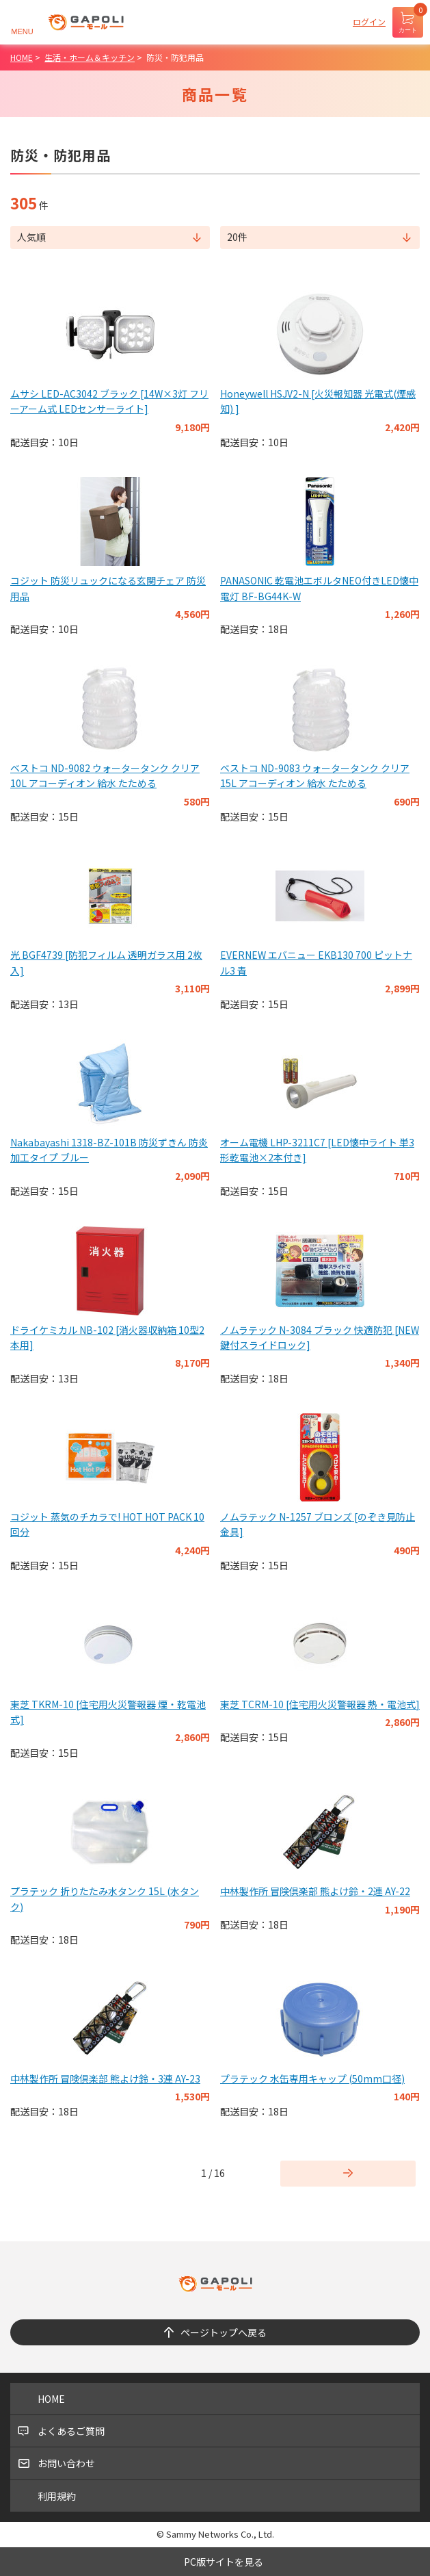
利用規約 (57, 2496)
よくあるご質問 (71, 2431)
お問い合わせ (66, 2463)
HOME (51, 2399)
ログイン (369, 21)
